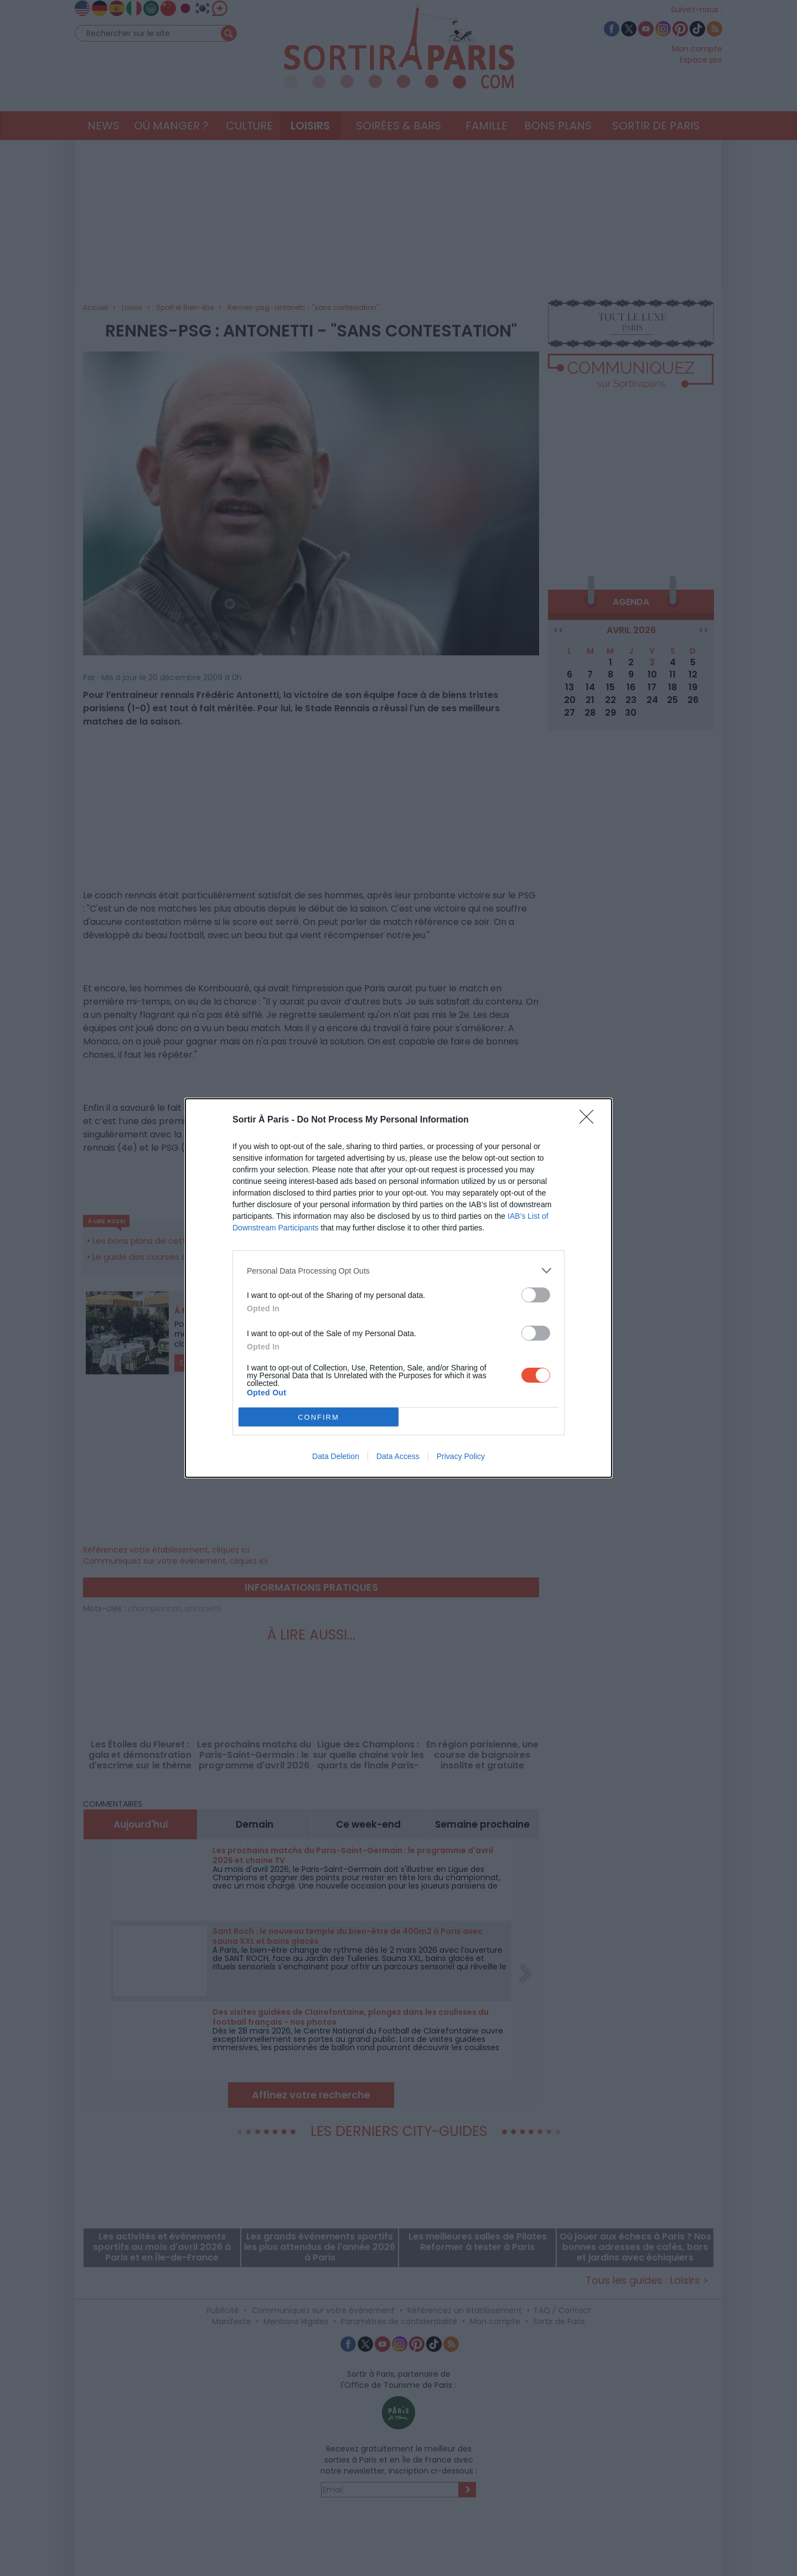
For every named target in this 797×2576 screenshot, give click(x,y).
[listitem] (398, 1270)
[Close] (590, 1120)
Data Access (398, 1456)
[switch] (535, 1294)
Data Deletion (335, 1456)
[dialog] (398, 1288)
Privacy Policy (461, 1456)
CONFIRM (318, 1417)
